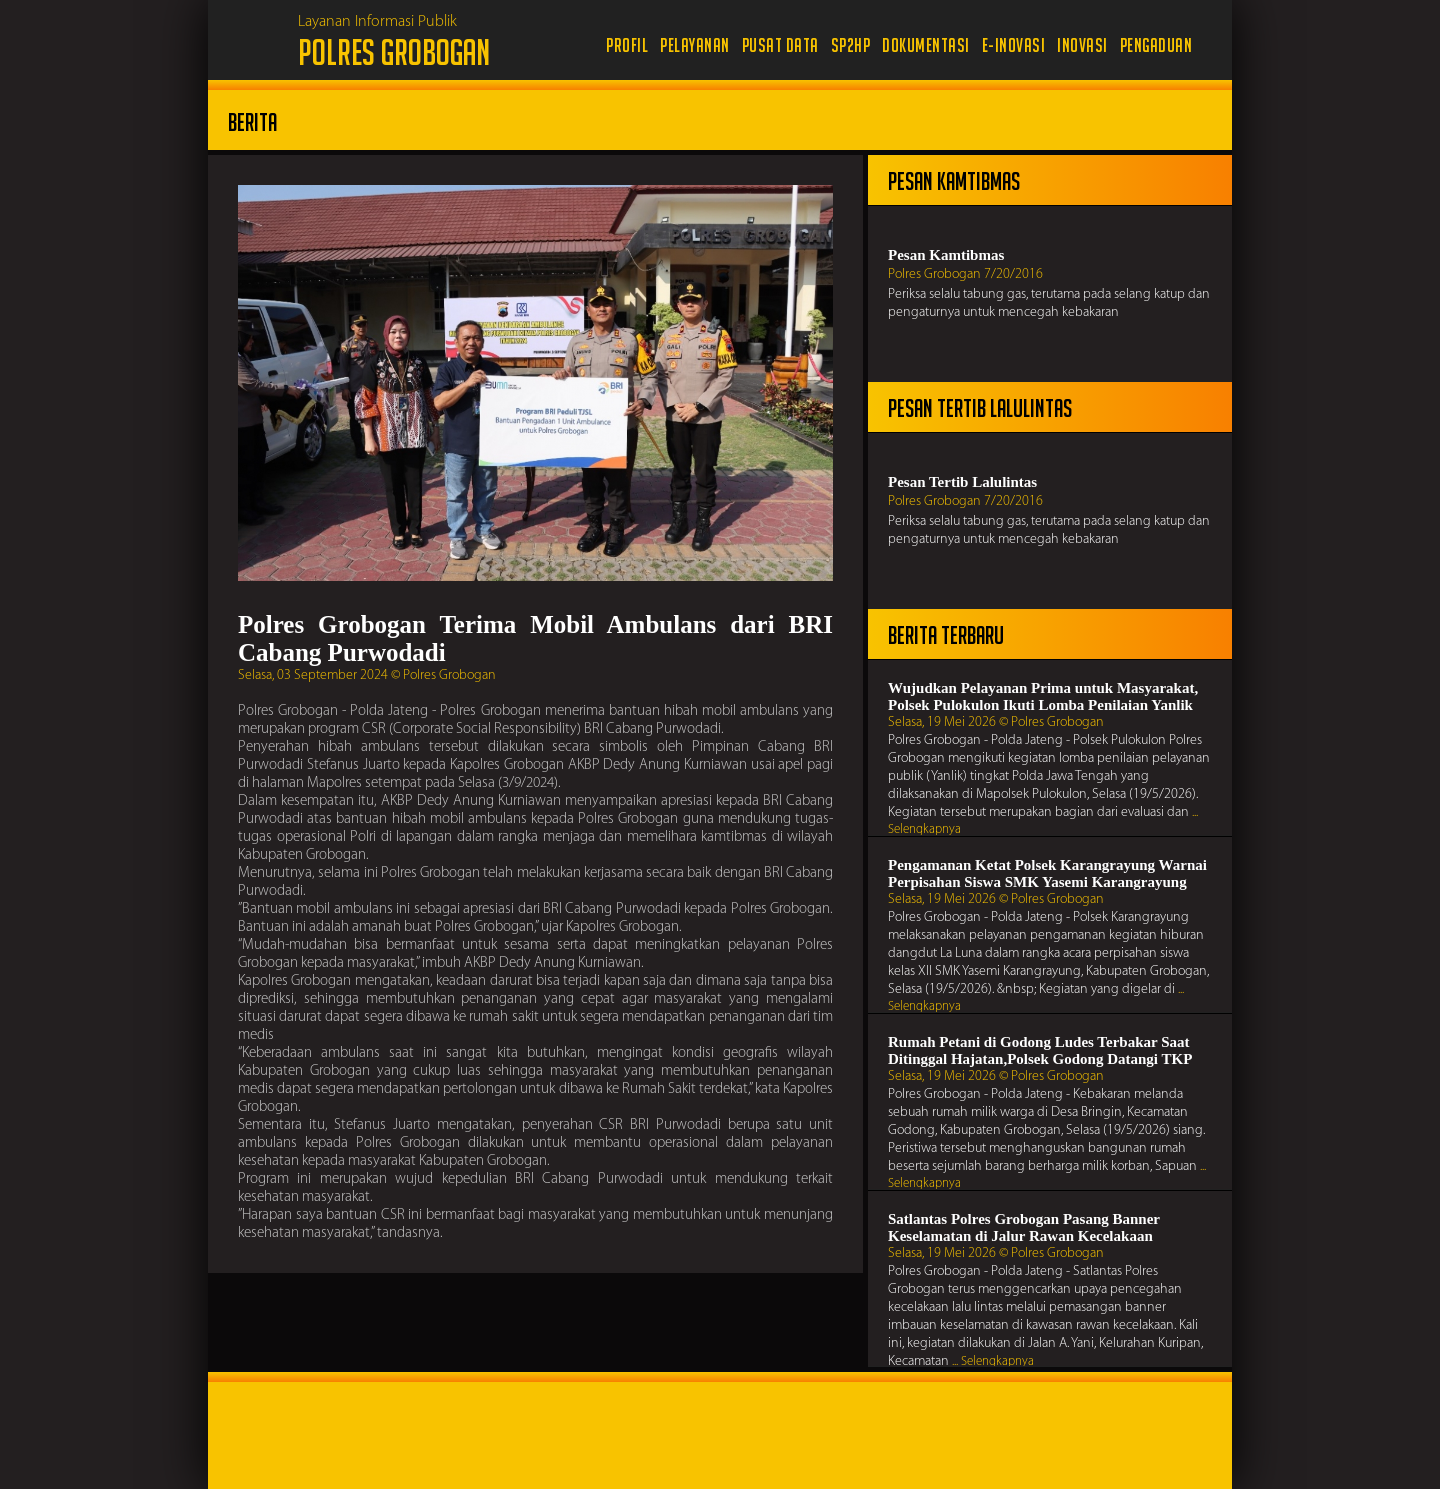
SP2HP (851, 45)
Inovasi (1082, 45)
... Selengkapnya (993, 1361)
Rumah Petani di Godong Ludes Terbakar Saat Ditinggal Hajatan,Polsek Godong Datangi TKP (1040, 1050)
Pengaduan (1156, 45)
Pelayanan (695, 45)
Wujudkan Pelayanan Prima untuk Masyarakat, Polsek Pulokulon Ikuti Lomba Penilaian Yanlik (1043, 696)
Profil (627, 45)
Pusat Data (780, 45)
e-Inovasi (1014, 45)
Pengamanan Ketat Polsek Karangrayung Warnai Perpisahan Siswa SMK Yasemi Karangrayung (1047, 873)
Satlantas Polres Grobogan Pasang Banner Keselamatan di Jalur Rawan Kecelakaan (1024, 1227)
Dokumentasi (926, 45)
